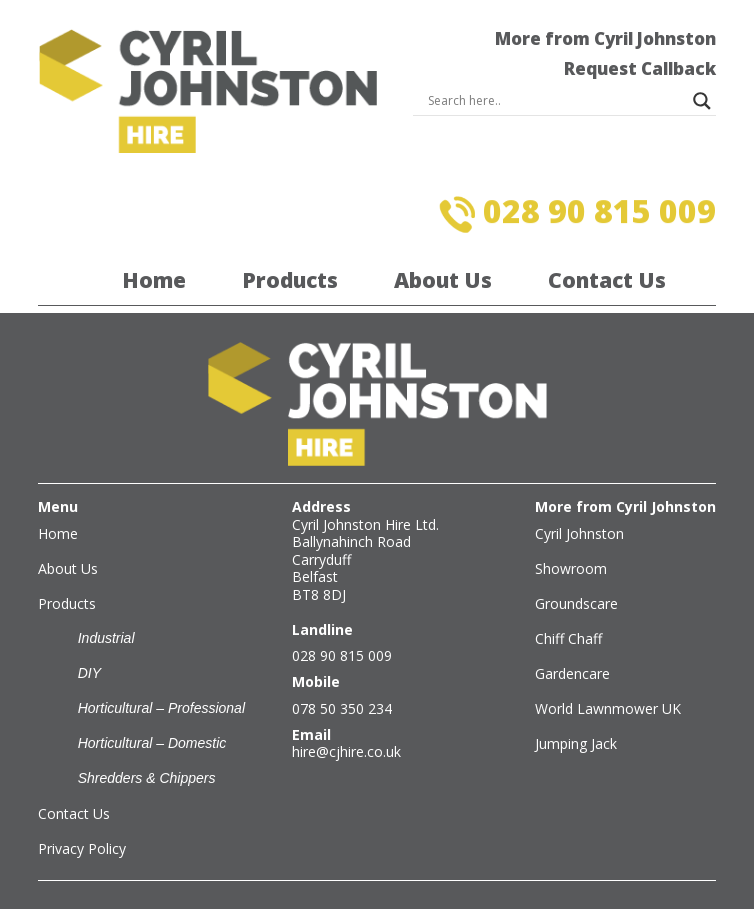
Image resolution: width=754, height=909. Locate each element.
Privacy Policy (82, 848)
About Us (443, 280)
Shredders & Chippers (147, 778)
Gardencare (572, 673)
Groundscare (576, 603)
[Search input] (555, 101)
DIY (89, 673)
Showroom (571, 568)
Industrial (106, 638)
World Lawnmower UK (608, 708)
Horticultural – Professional (161, 708)
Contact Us (607, 280)
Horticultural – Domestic (152, 743)
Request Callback (640, 68)
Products (290, 280)
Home (154, 280)
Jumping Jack (576, 743)
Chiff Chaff (568, 638)
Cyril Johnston (579, 533)
